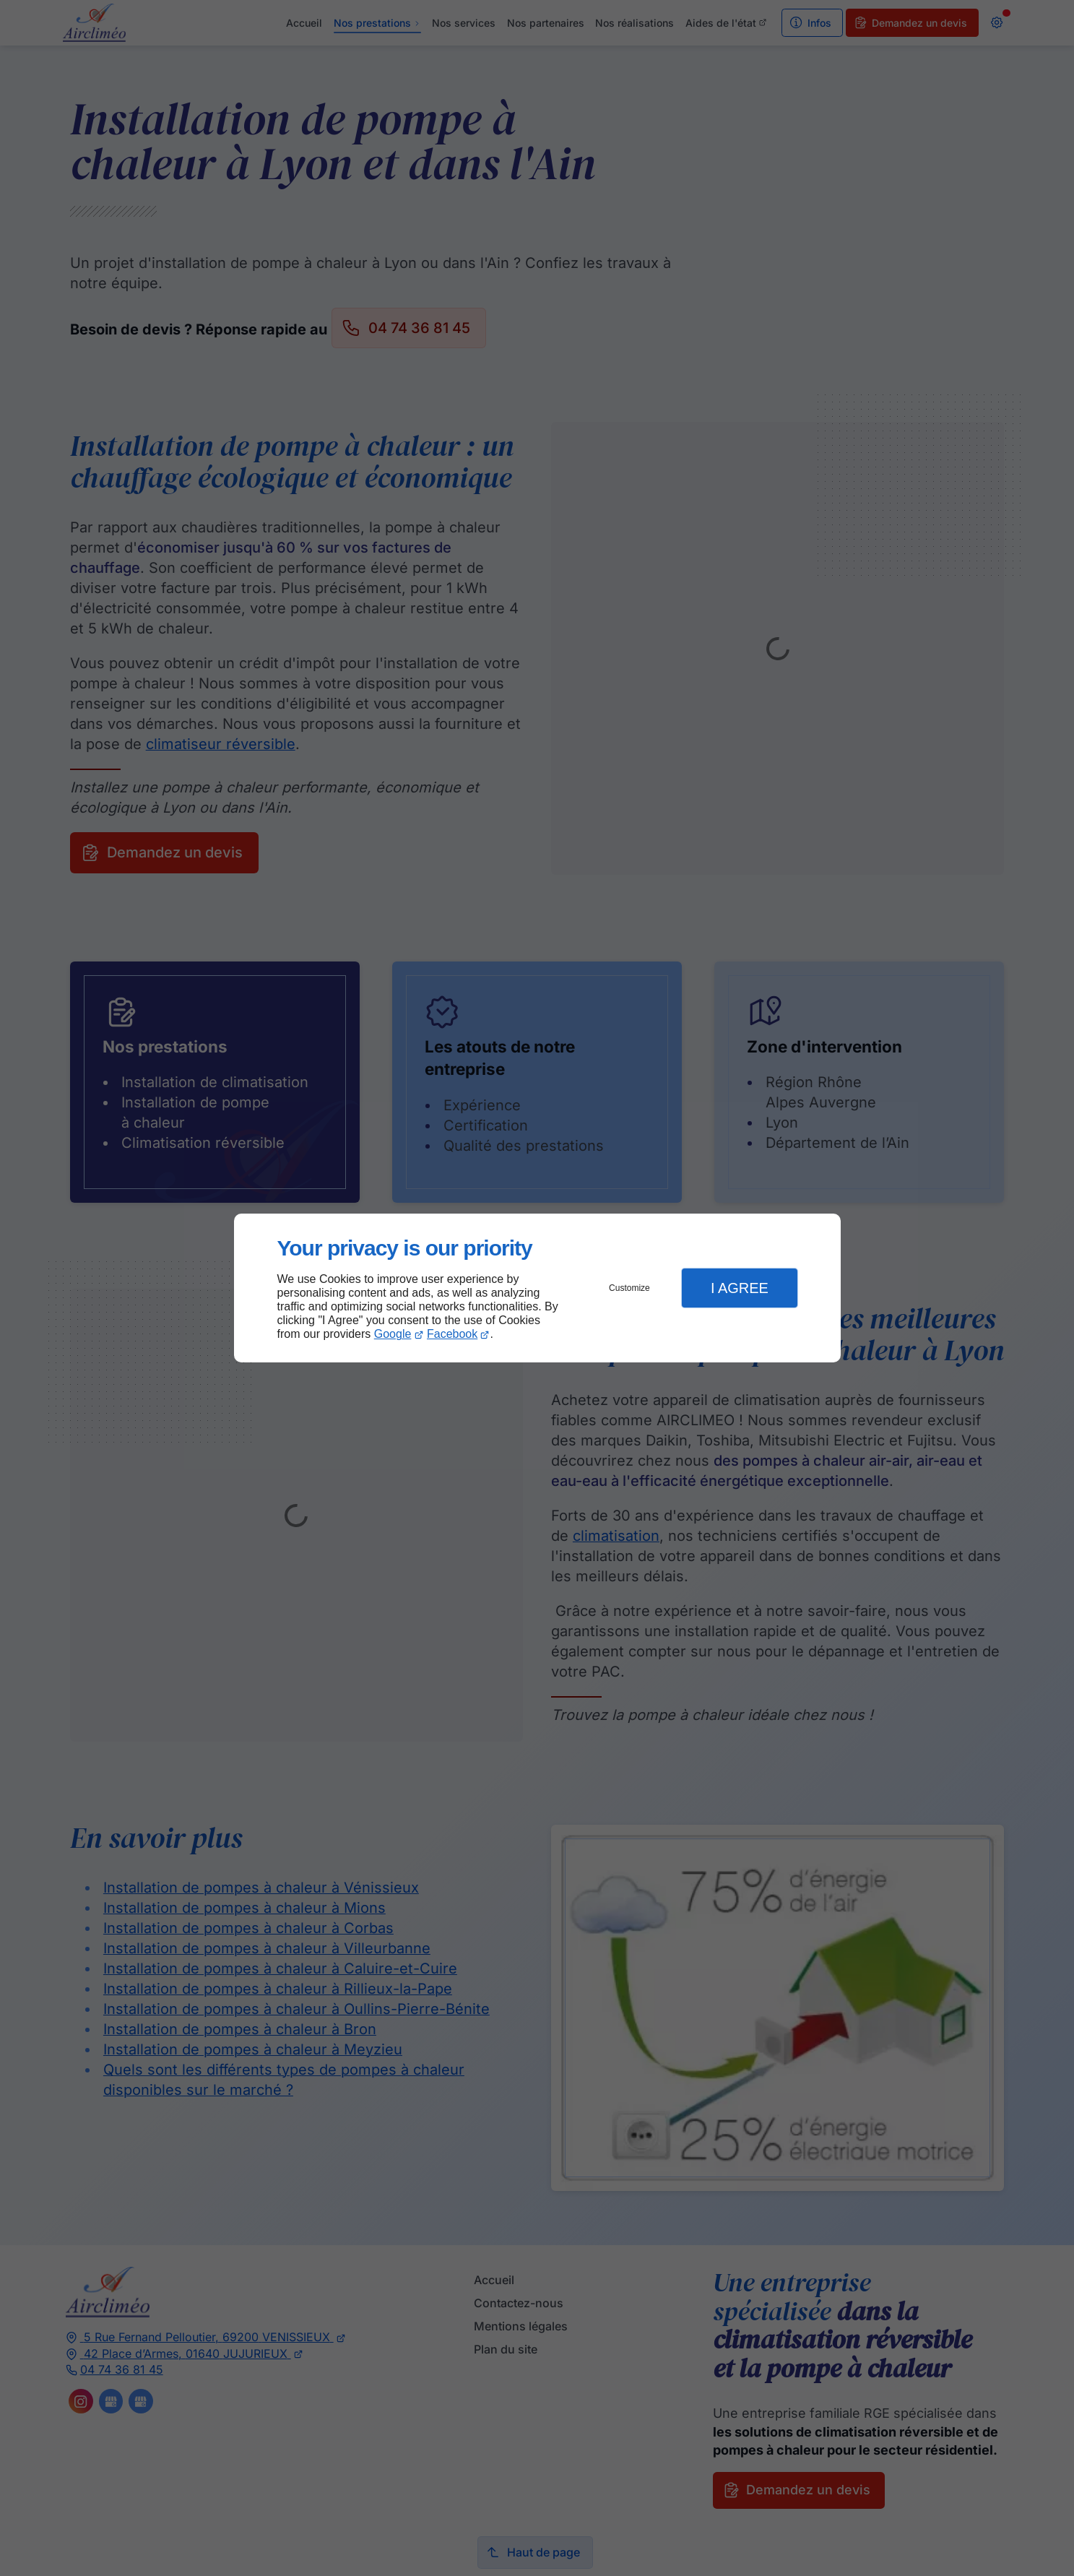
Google (393, 1334)
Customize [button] (629, 1288)
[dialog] (537, 1288)
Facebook (452, 1334)
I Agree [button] (739, 1288)
